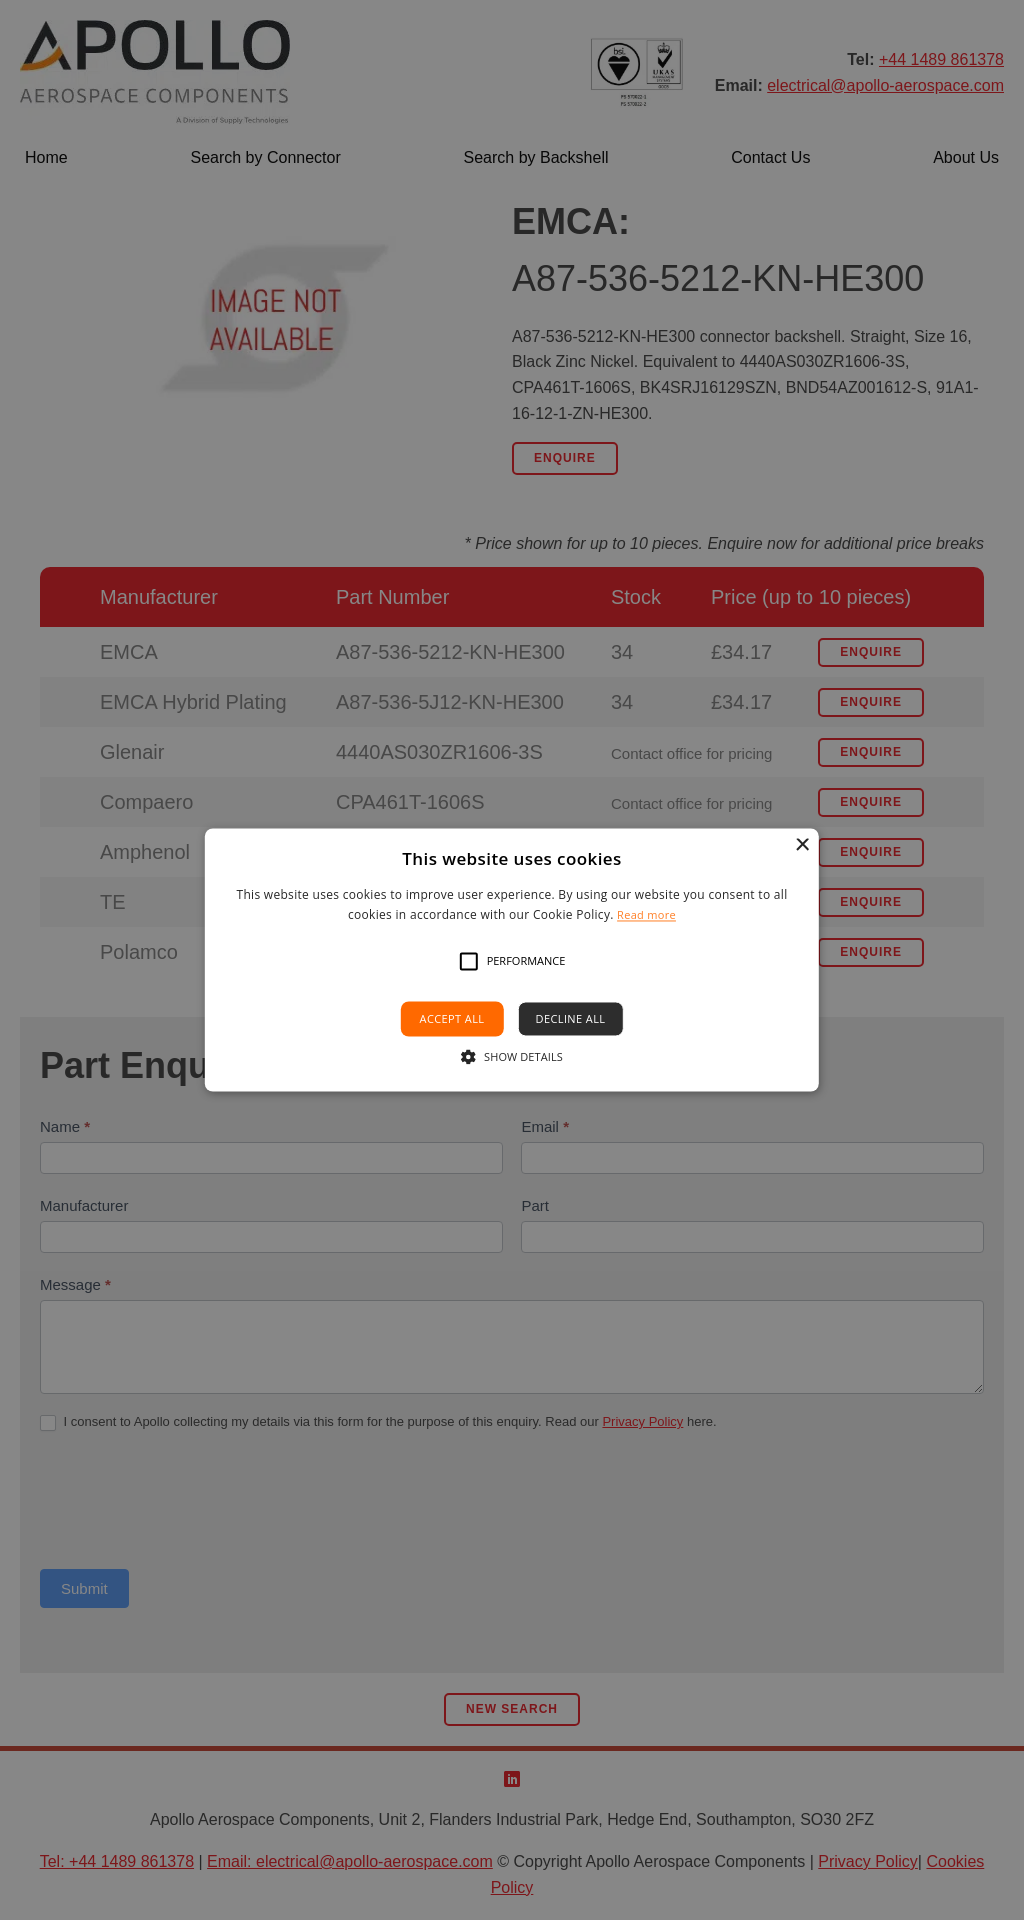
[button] (469, 961)
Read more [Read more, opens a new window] (646, 915)
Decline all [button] (571, 1018)
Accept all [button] (452, 1018)
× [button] (801, 845)
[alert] (512, 960)
